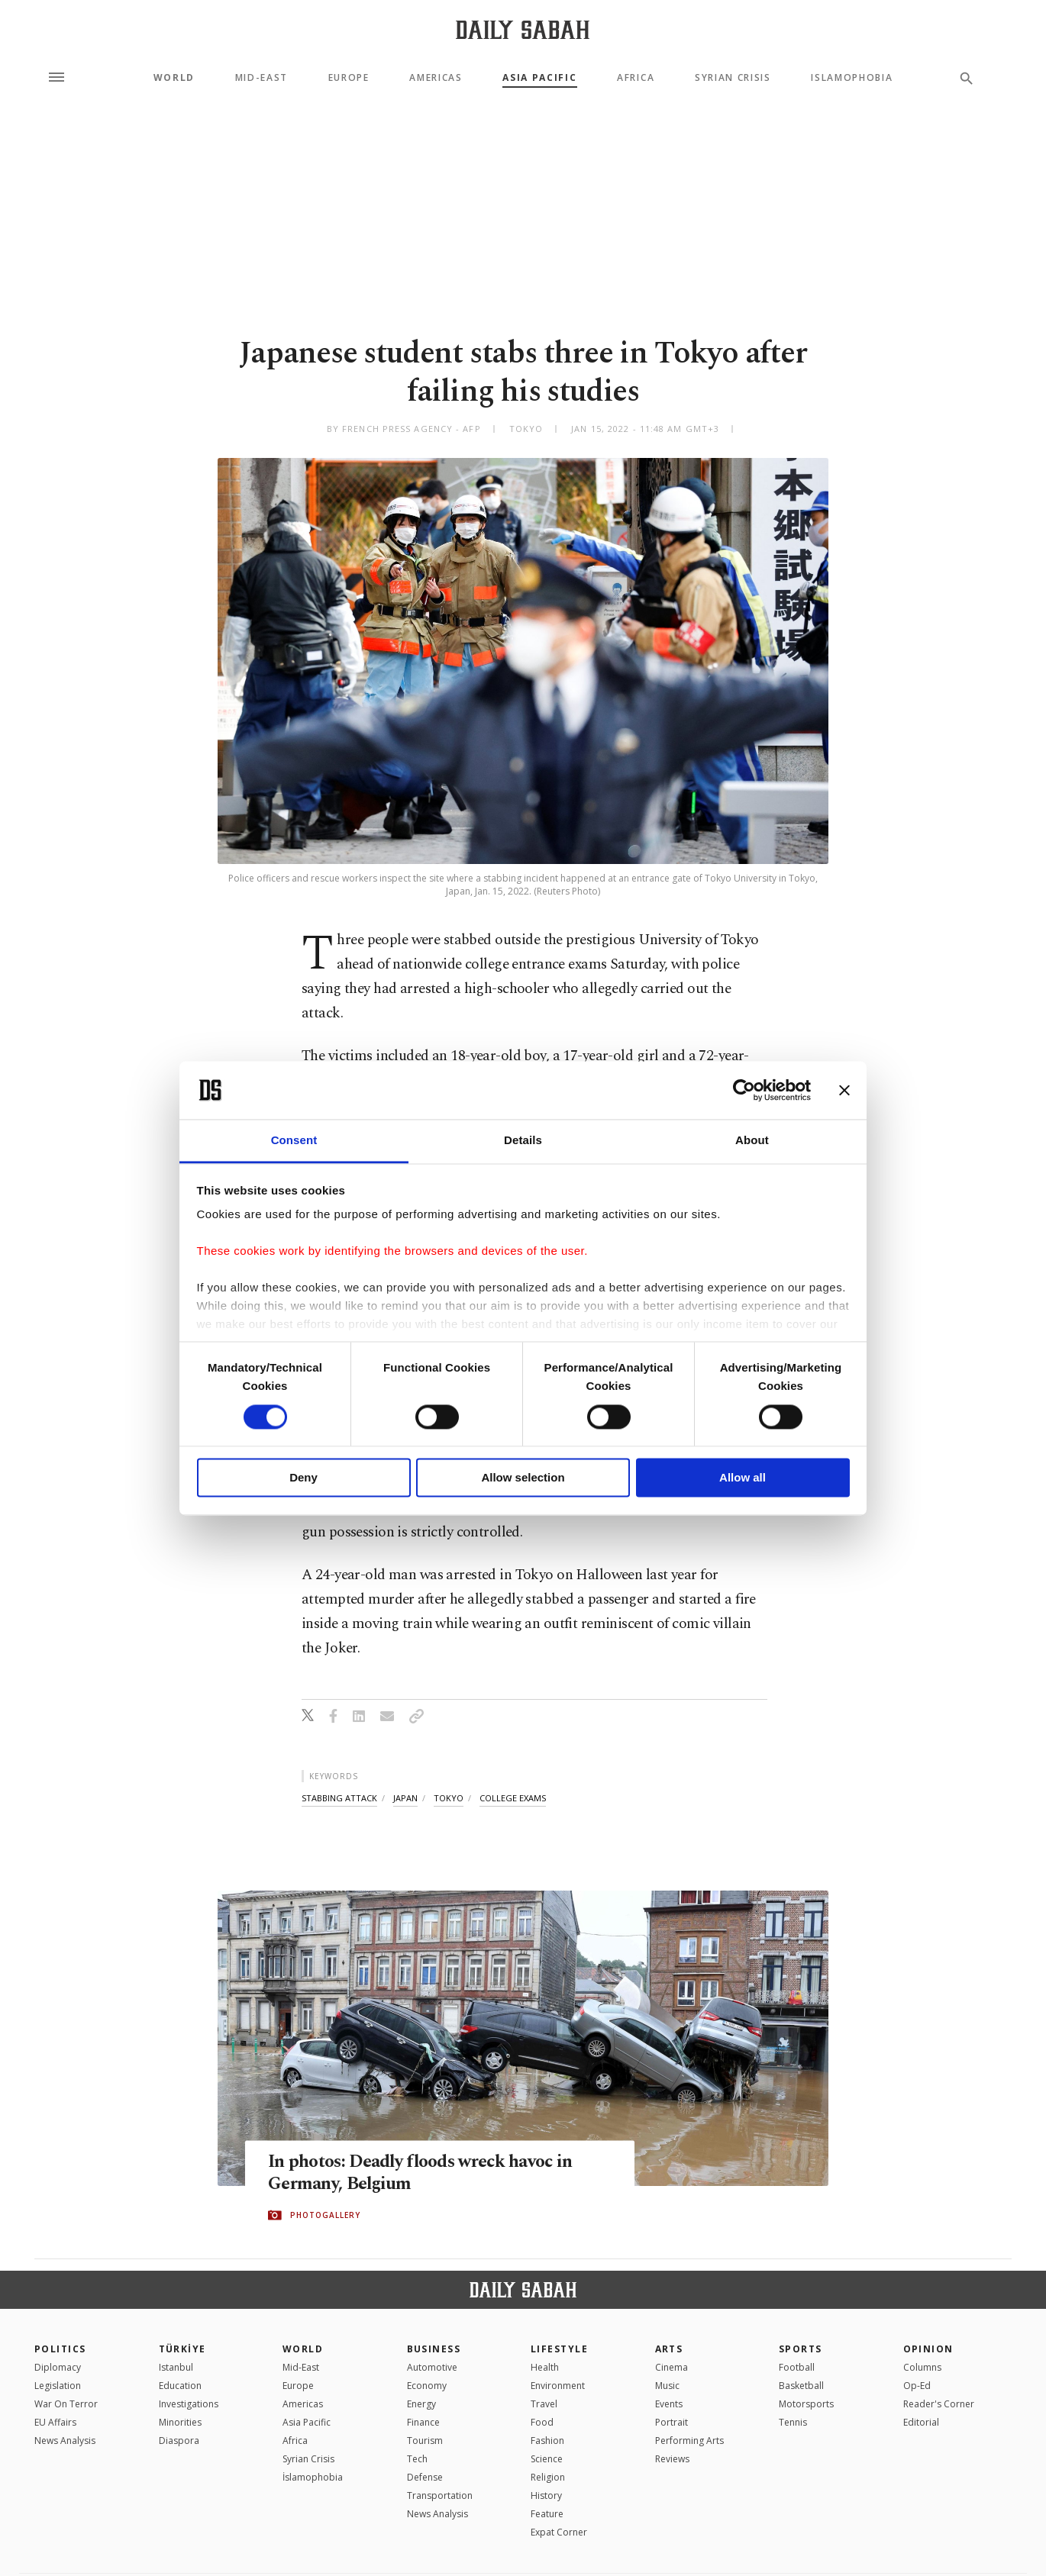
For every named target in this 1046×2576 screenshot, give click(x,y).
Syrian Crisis (733, 77)
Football (797, 2367)
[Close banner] (844, 1090)
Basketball (801, 2385)
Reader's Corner (938, 2403)
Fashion (547, 2440)
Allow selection (522, 1478)
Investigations (188, 2403)
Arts (669, 2348)
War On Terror (66, 2403)
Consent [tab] (294, 1140)
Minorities (180, 2422)
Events (669, 2403)
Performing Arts (689, 2440)
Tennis (793, 2422)
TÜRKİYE (182, 2348)
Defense (425, 2477)
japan (405, 1798)
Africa (635, 77)
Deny (303, 1478)
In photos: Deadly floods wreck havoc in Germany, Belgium (430, 2174)
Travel (544, 2403)
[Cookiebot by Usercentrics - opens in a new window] (744, 1089)
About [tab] (752, 1140)
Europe (349, 77)
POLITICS (60, 2348)
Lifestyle (559, 2348)
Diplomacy (57, 2367)
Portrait (671, 2422)
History (546, 2495)
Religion (548, 2477)
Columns (922, 2367)
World (174, 77)
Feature (547, 2513)
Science (547, 2458)
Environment (558, 2385)
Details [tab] (523, 1140)
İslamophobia (312, 2477)
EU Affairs (55, 2422)
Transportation (440, 2495)
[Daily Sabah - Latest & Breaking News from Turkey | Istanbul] (522, 29)
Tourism (425, 2440)
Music (667, 2385)
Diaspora (179, 2440)
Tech (417, 2458)
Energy (421, 2403)
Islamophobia (852, 77)
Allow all (742, 1478)
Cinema (671, 2367)
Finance (423, 2422)
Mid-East (261, 77)
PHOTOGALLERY (325, 2215)
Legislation (57, 2385)
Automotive (432, 2367)
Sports (800, 2348)
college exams (512, 1798)
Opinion (928, 2348)
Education (180, 2385)
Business (434, 2348)
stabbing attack (339, 1798)
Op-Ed (917, 2385)
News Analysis (64, 2440)
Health (545, 2367)
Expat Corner (559, 2532)
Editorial (921, 2422)
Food (542, 2422)
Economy (427, 2385)
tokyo (448, 1798)
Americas (435, 77)
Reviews (672, 2458)
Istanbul (176, 2367)
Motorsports (806, 2403)
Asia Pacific (539, 77)
